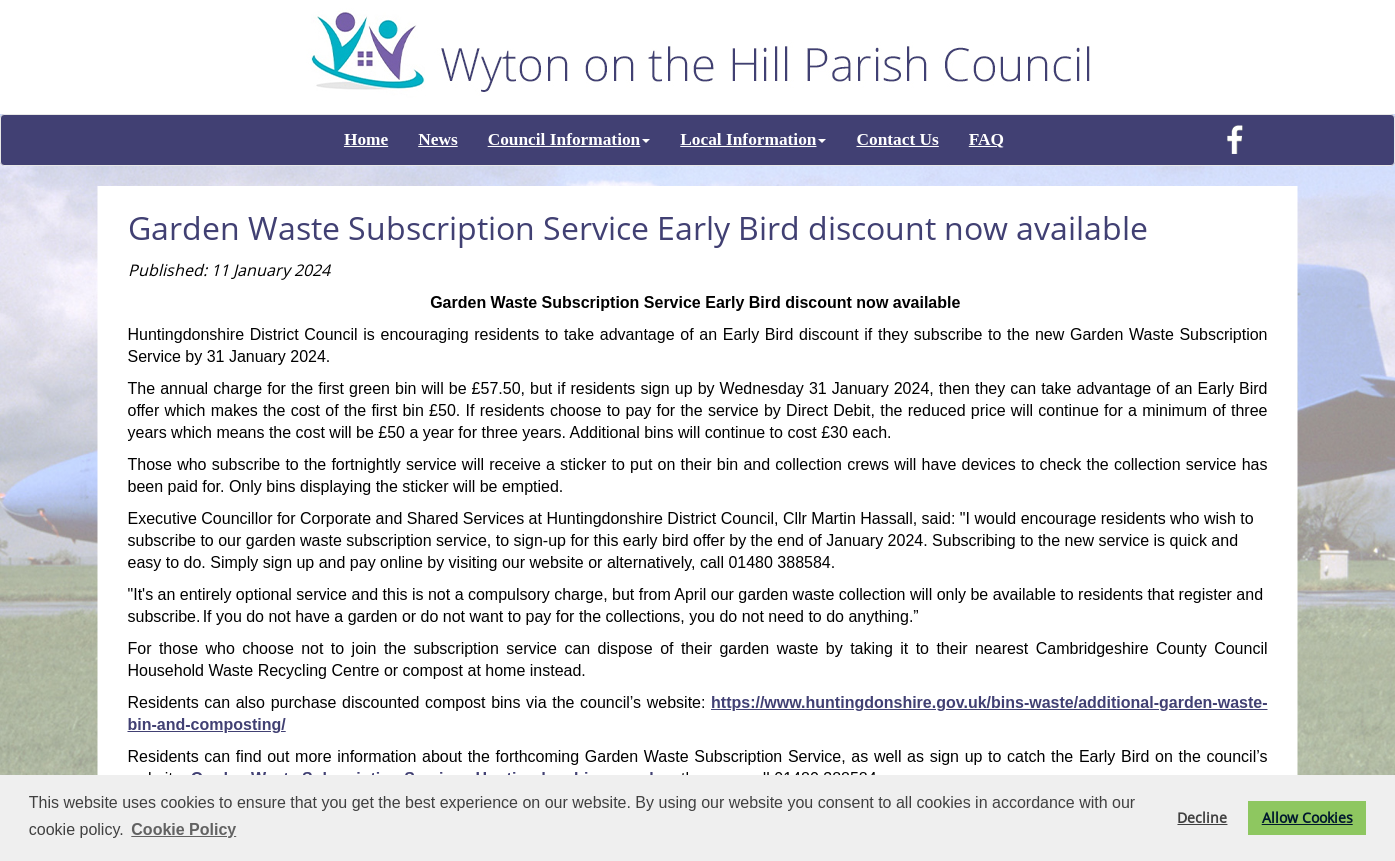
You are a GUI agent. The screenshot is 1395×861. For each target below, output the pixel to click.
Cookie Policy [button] (183, 829)
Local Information (753, 139)
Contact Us (897, 139)
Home (366, 139)
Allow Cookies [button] (1307, 817)
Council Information (569, 139)
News (437, 139)
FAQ (986, 139)
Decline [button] (1202, 817)
